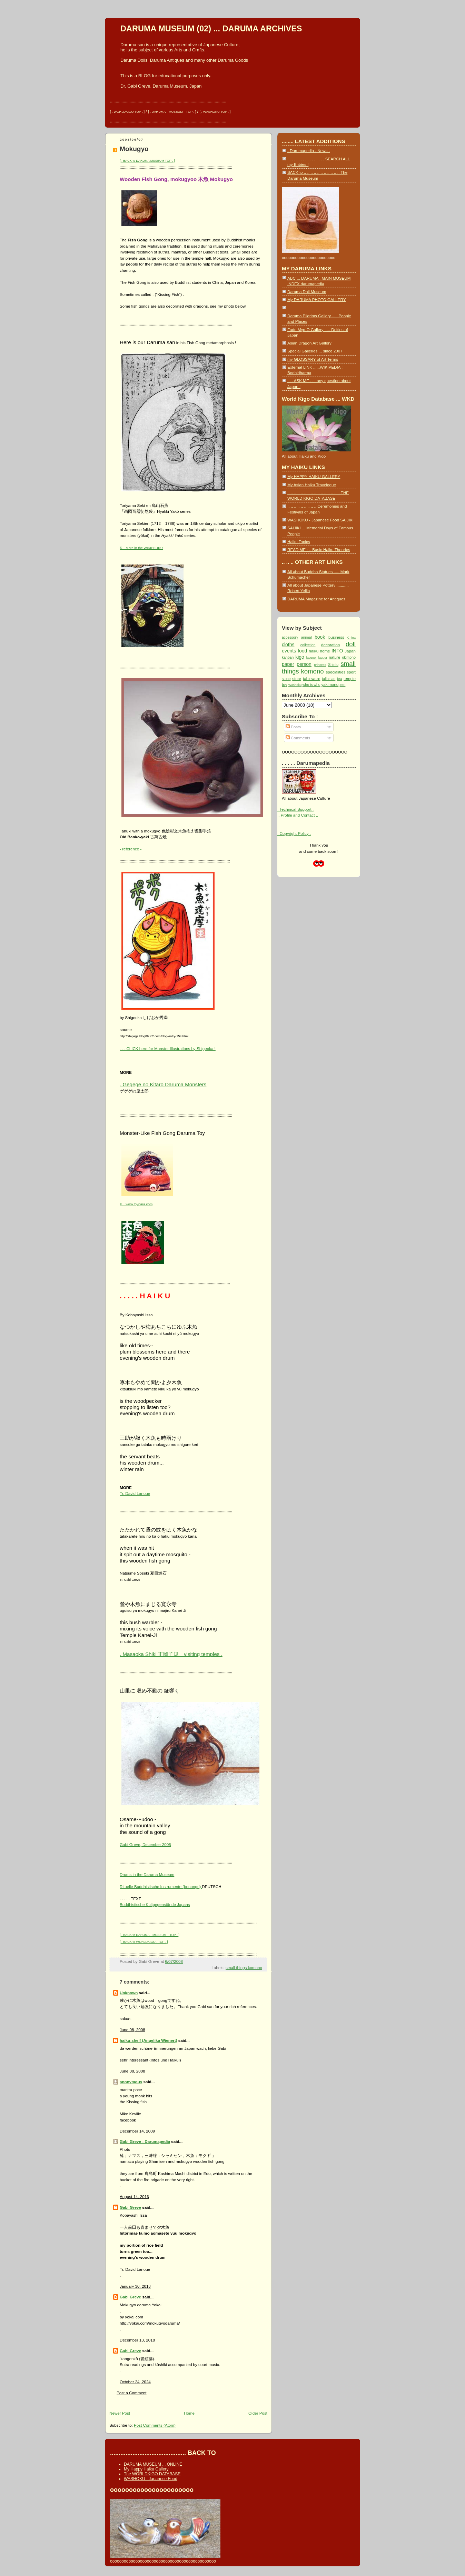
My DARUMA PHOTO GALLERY (316, 299)
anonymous (131, 2081)
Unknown (129, 1992)
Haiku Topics (298, 541)
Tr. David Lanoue (135, 1493)
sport (351, 672)
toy (284, 684)
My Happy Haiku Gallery (146, 2469)
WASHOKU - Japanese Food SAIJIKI (320, 520)
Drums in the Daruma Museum (147, 1874)
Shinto (333, 665)
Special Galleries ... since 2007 (315, 351)
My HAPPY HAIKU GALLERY (313, 476)
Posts (293, 727)
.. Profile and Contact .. (297, 815)
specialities (335, 672)
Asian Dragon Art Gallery (309, 343)
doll (351, 644)
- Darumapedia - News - (308, 150)
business (336, 637)
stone (286, 679)
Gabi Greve (130, 2207)
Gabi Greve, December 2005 (145, 1844)
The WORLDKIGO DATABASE (152, 2474)
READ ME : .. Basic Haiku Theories (318, 549)
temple (350, 678)
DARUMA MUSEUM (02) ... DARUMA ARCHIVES (211, 28)
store (296, 678)
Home (189, 2413)
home (325, 651)
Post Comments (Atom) (155, 2425)
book (320, 637)
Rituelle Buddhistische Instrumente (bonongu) (161, 1886)
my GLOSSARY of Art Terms (312, 359)
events (289, 650)
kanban (288, 657)
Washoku (294, 685)
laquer (322, 657)
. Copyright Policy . (294, 833)
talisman (328, 679)
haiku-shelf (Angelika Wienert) (148, 2040)
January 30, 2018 (135, 2286)
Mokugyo (134, 148)
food (302, 650)
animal (306, 637)
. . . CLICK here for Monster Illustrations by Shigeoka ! (168, 1048)
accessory (290, 637)
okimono (349, 657)
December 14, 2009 (137, 2131)
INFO (337, 650)
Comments (298, 738)
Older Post (257, 2413)
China (351, 637)
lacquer (311, 657)
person (304, 664)
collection (308, 645)
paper (288, 664)
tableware (311, 678)
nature (334, 657)
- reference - (130, 849)
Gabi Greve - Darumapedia (145, 2141)
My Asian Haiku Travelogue (311, 484)
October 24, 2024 (135, 2381)
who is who (311, 685)
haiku (313, 651)
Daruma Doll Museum (306, 291)
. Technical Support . (295, 809)
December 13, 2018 (137, 2340)
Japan (350, 651)
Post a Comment (132, 2392)
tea (339, 679)
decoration (330, 644)
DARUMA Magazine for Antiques (316, 599)
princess (320, 665)
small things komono (244, 1967)
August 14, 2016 (134, 2196)
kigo (299, 657)
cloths (288, 644)
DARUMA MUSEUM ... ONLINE (153, 2464)
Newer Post (119, 2413)
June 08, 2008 (132, 2029)
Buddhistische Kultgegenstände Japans (155, 1904)
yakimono (329, 684)
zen (342, 685)
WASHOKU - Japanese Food (150, 2478)
